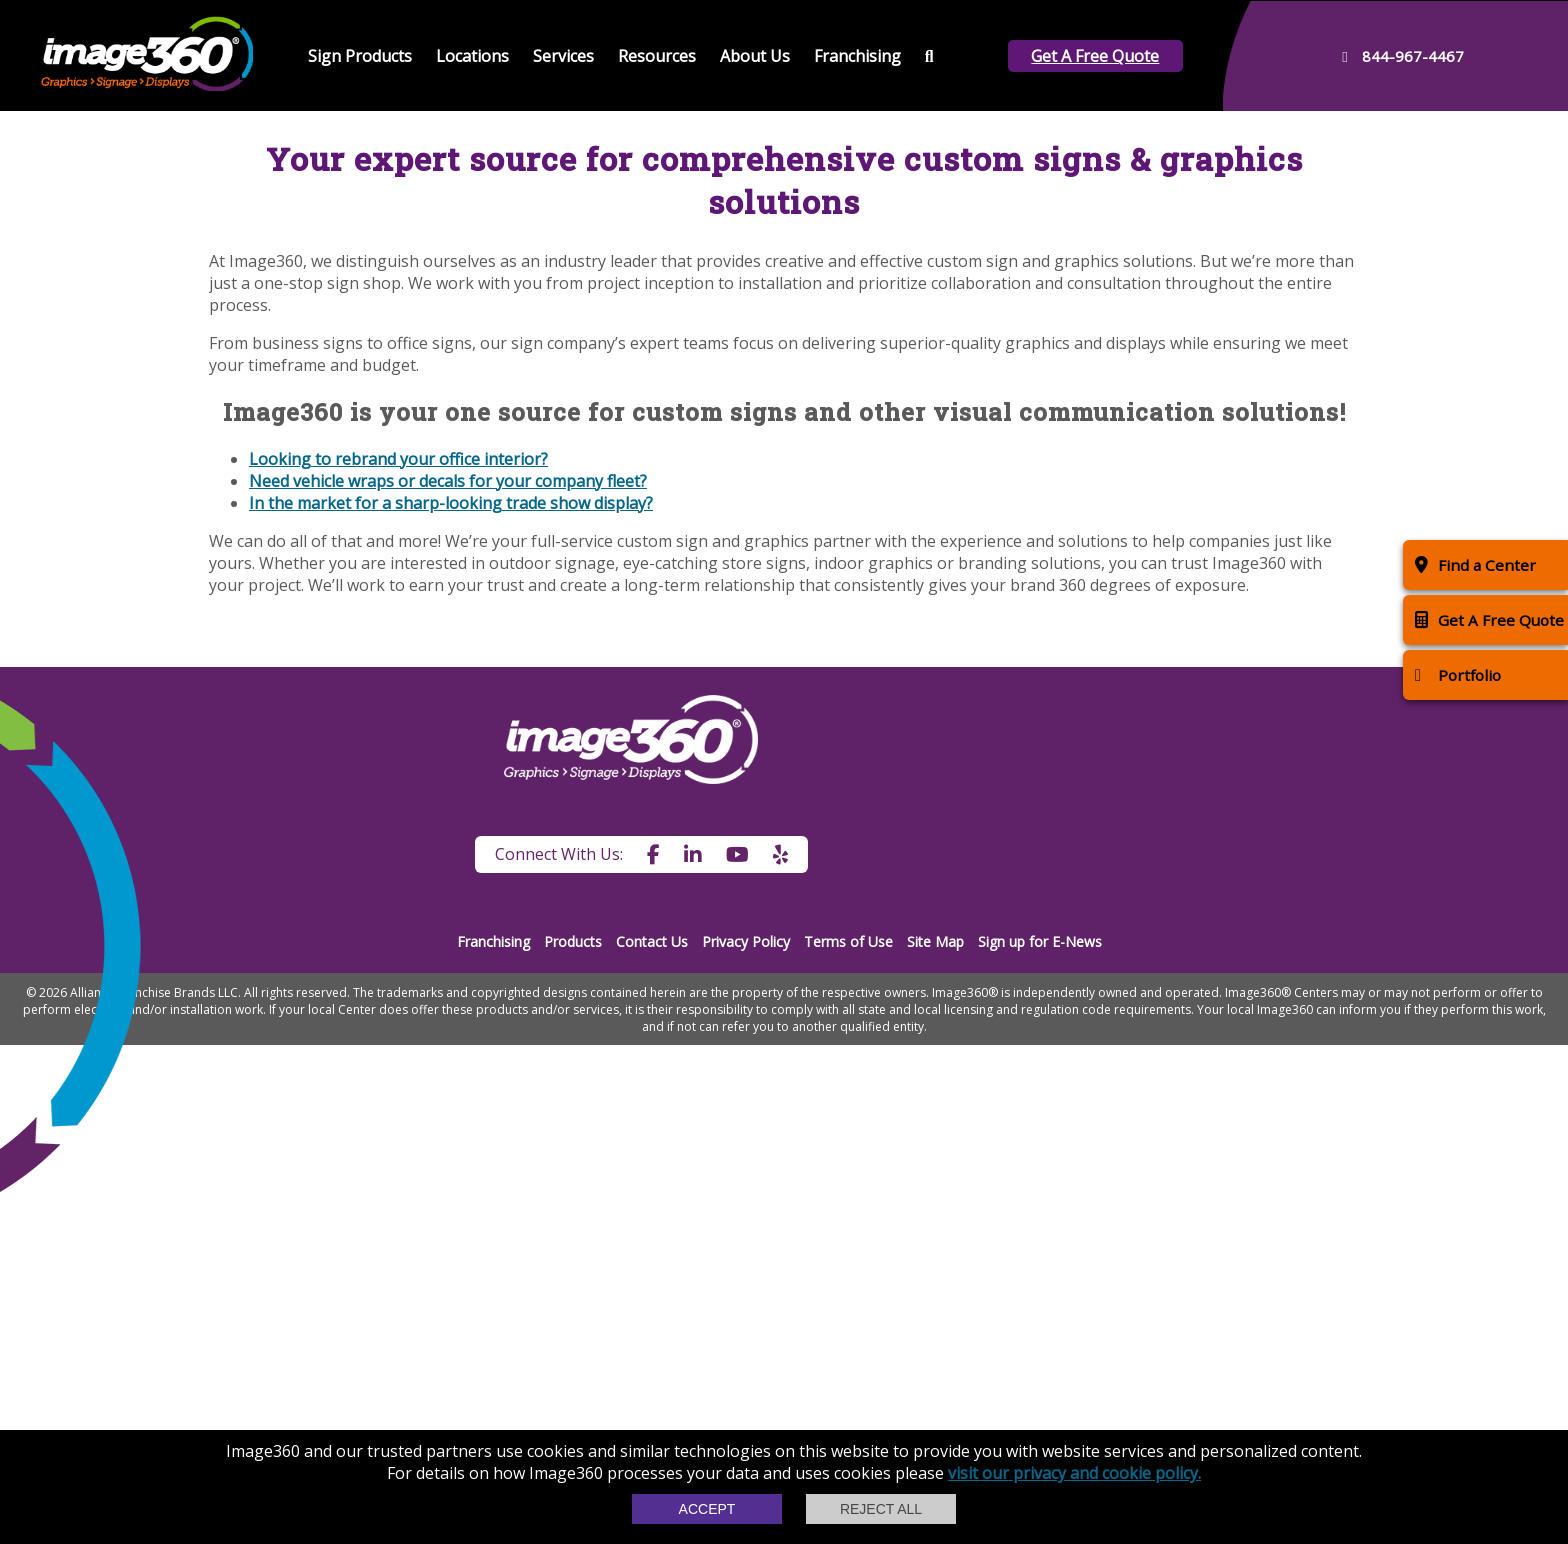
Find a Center (1475, 564)
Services (563, 56)
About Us (755, 56)
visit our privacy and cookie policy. (1074, 1473)
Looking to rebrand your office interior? (398, 958)
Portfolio (1458, 674)
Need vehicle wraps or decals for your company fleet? (448, 980)
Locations (472, 56)
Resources (657, 56)
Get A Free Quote (1095, 56)
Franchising (857, 56)
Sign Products (360, 56)
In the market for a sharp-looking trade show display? (451, 1002)
